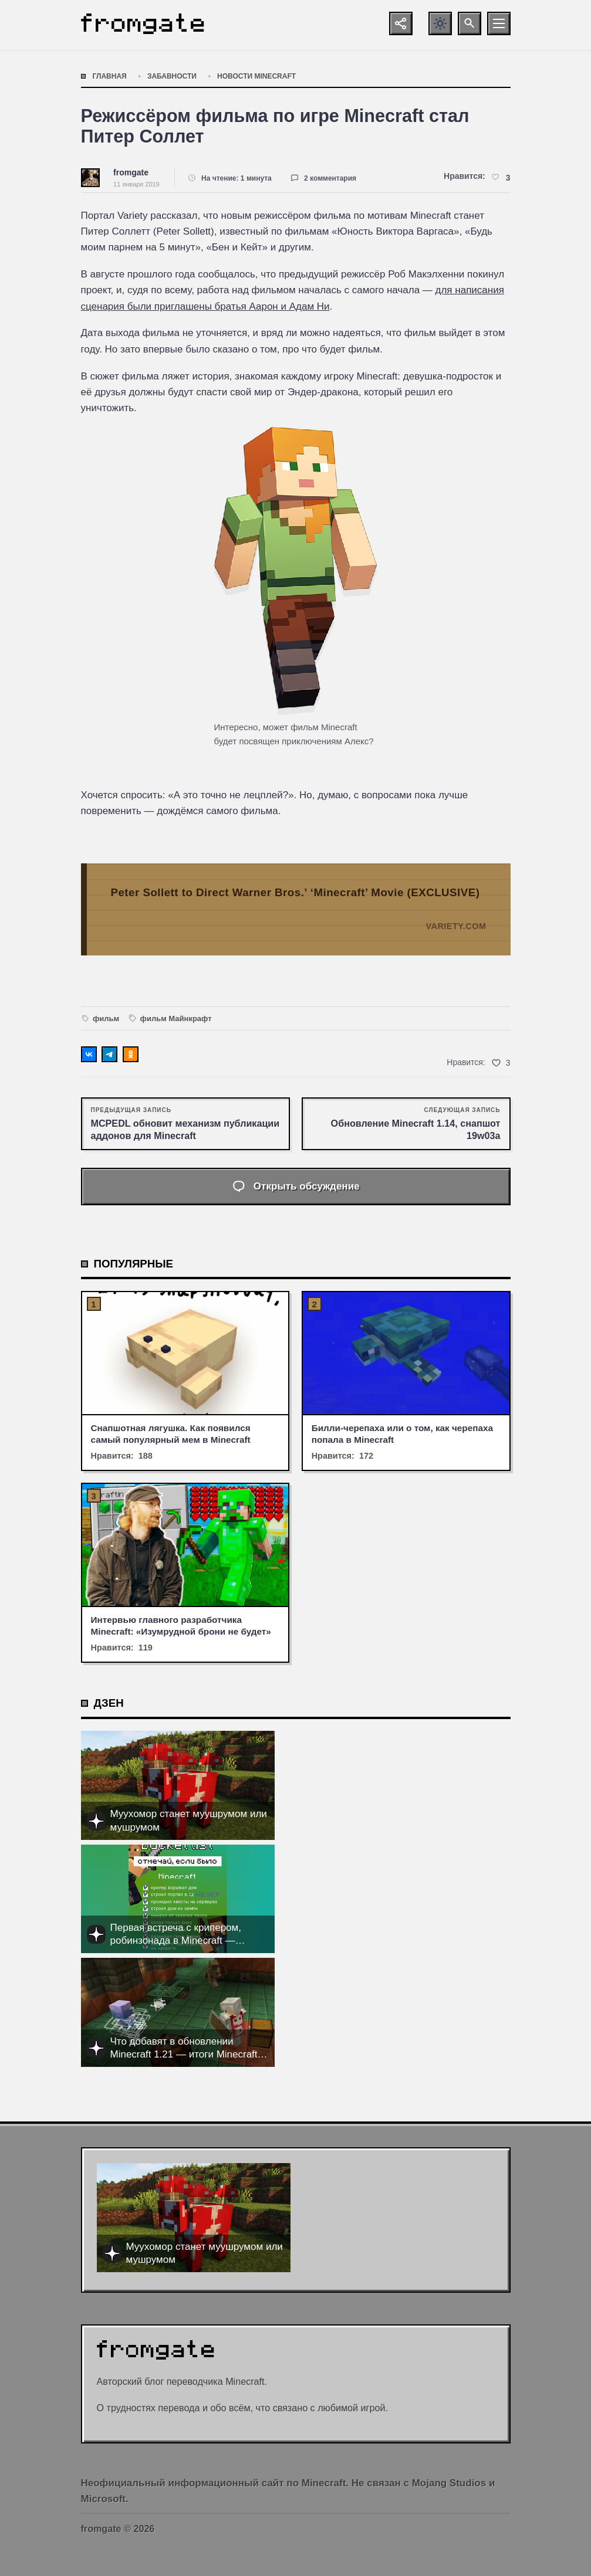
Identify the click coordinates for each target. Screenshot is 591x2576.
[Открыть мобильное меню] (499, 23)
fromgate (130, 172)
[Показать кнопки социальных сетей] (401, 23)
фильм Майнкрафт (176, 1018)
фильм (106, 1018)
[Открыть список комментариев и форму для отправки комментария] (296, 1186)
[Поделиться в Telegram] (109, 1054)
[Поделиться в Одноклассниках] (131, 1054)
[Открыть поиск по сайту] (469, 23)
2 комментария (330, 178)
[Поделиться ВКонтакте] (89, 1054)
